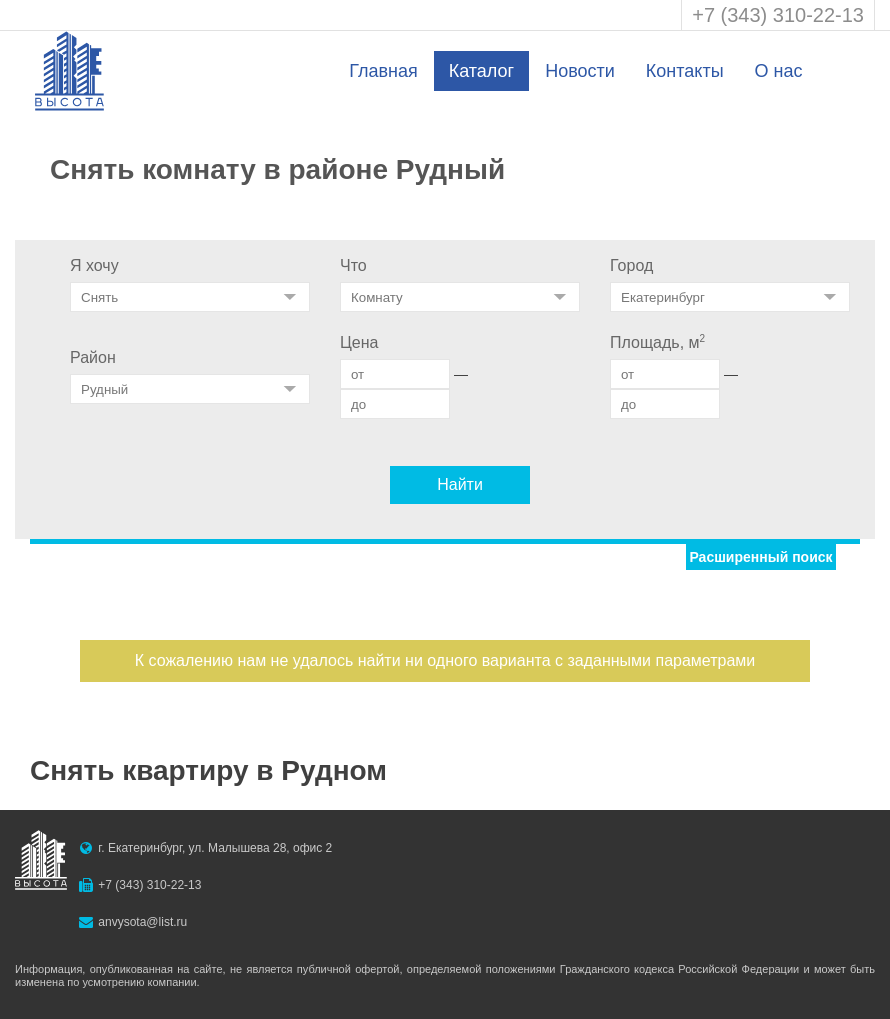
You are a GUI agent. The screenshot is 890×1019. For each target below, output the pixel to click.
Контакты (685, 71)
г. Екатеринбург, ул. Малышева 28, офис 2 (215, 848)
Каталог (481, 71)
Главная (383, 71)
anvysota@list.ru (142, 922)
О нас (779, 71)
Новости (580, 71)
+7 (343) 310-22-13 (778, 15)
